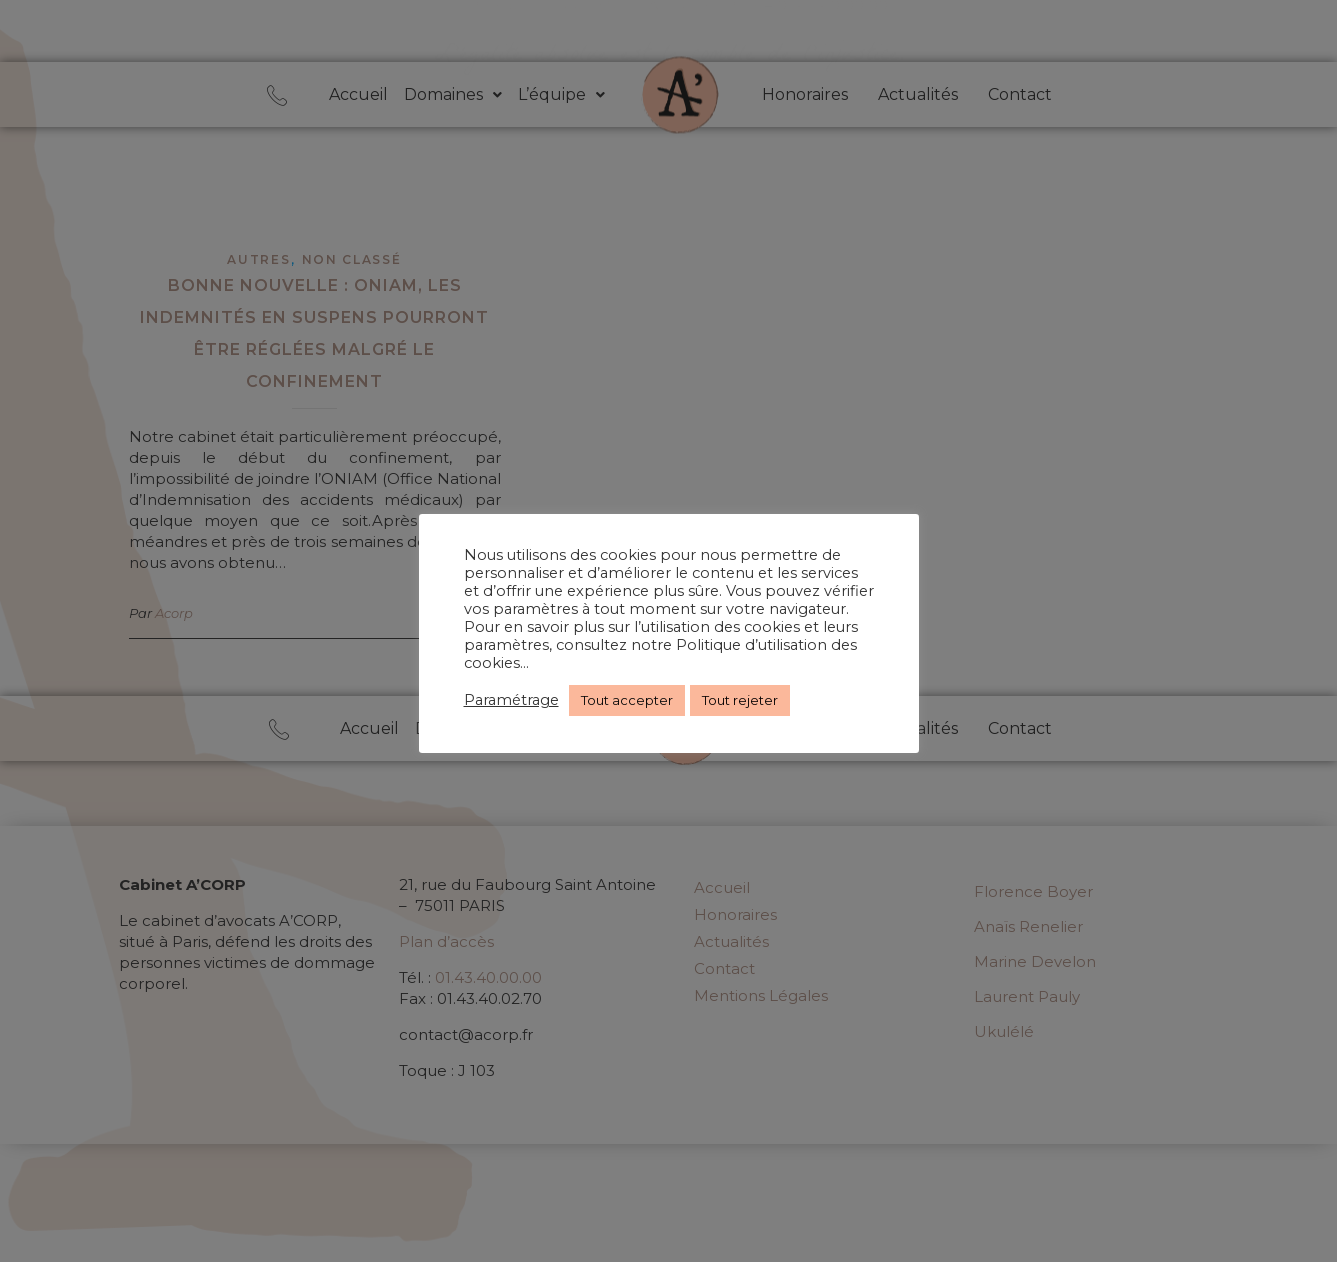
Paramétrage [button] (511, 700)
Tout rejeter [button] (740, 700)
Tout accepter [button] (627, 700)
